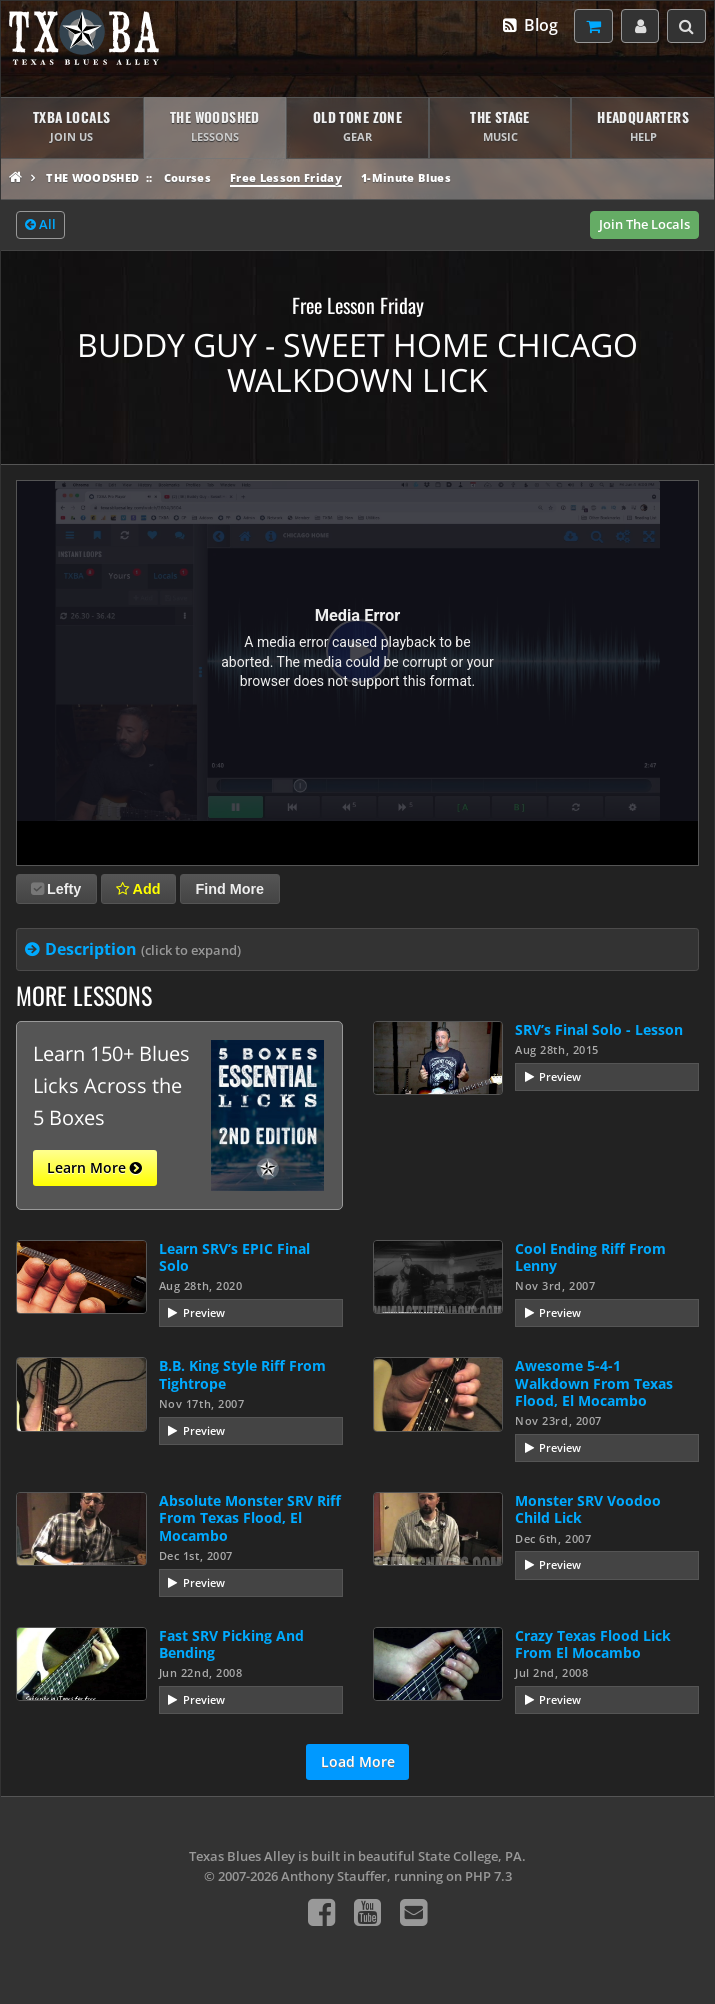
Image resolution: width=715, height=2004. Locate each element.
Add (138, 889)
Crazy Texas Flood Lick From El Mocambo (593, 1644)
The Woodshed (92, 177)
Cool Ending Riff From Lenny (590, 1257)
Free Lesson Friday (286, 177)
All (40, 225)
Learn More (94, 1168)
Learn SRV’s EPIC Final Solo (234, 1257)
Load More (358, 1761)
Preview (560, 1076)
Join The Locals (644, 224)
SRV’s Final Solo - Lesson (599, 1029)
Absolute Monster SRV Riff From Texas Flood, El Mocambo (250, 1518)
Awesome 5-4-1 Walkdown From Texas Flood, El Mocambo (594, 1383)
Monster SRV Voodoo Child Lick (588, 1509)
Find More (229, 889)
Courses (187, 177)
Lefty (56, 889)
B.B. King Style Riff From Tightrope (242, 1374)
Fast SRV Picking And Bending (231, 1644)
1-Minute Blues (406, 177)
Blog (529, 25)
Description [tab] (143, 949)
